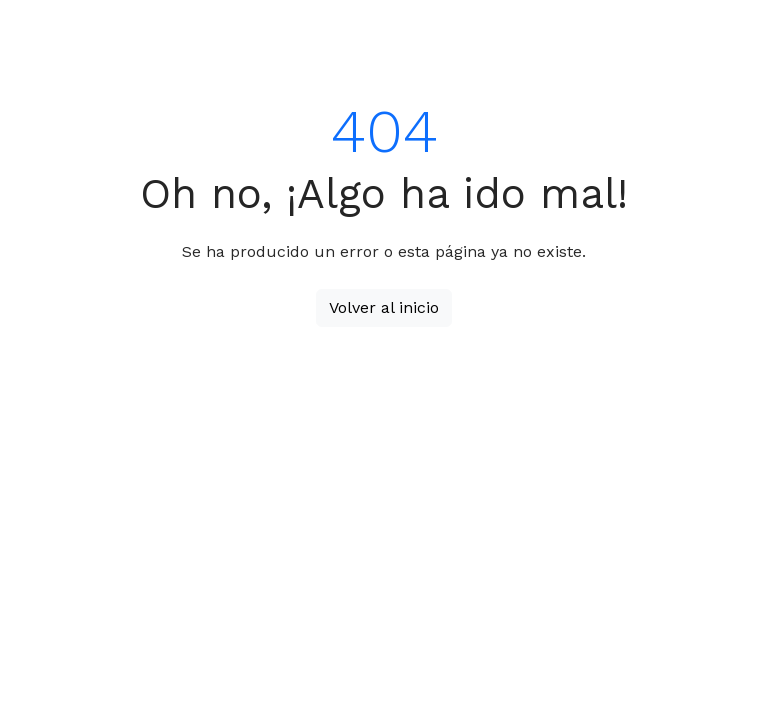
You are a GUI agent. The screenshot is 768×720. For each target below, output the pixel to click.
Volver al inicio (384, 307)
